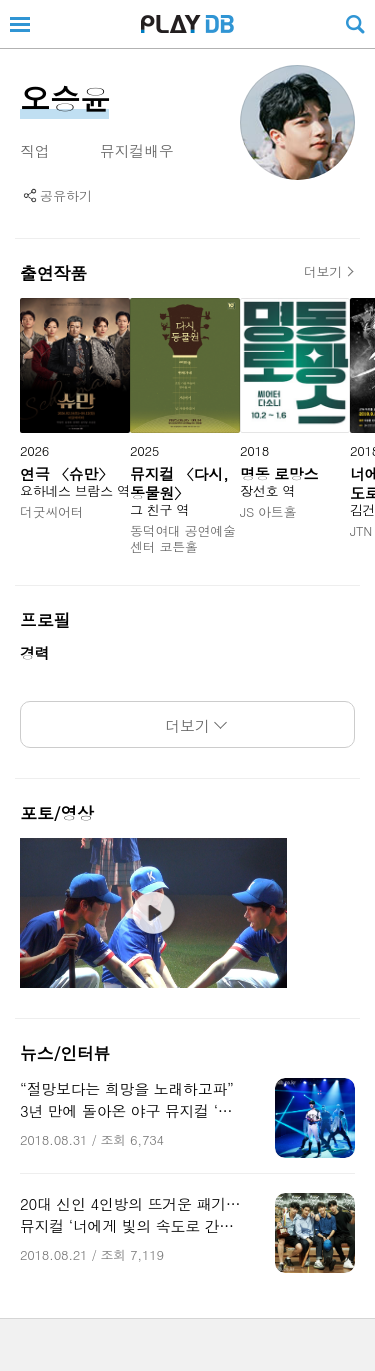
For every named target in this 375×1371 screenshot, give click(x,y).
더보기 (323, 272)
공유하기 (66, 195)
